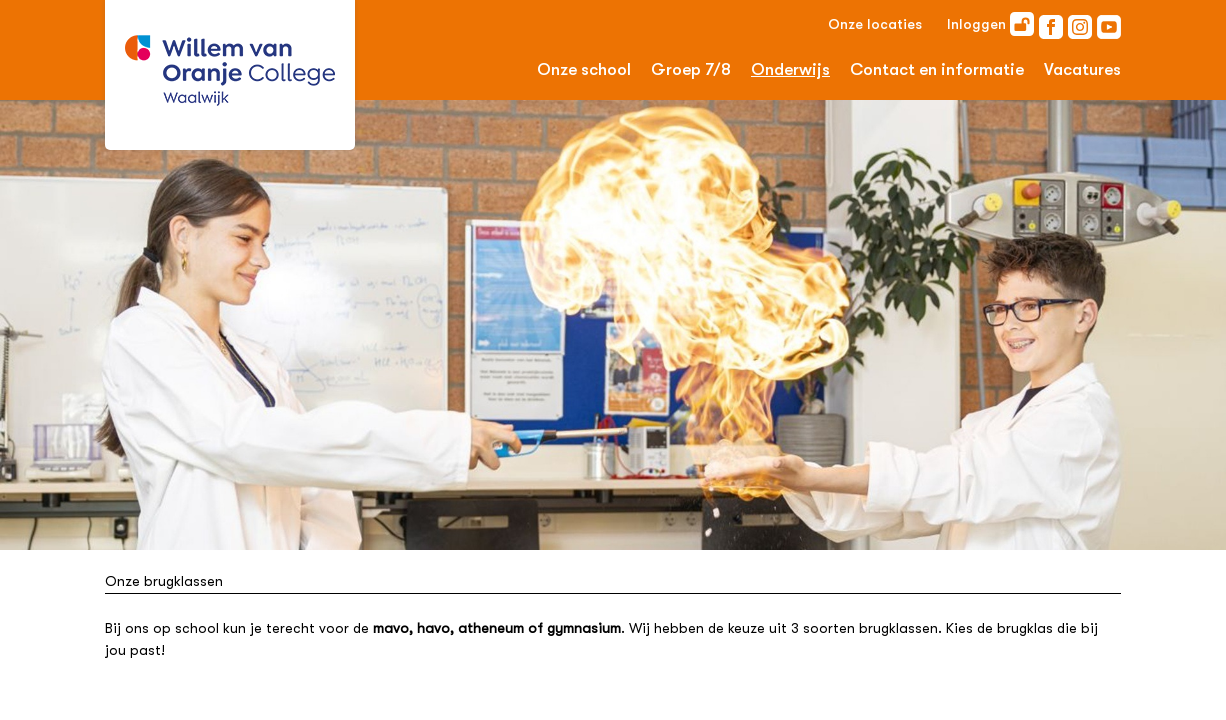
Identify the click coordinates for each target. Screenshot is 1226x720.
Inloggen (990, 24)
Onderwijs (790, 69)
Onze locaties (875, 24)
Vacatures (1082, 69)
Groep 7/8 (691, 69)
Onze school (584, 69)
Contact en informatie (937, 69)
